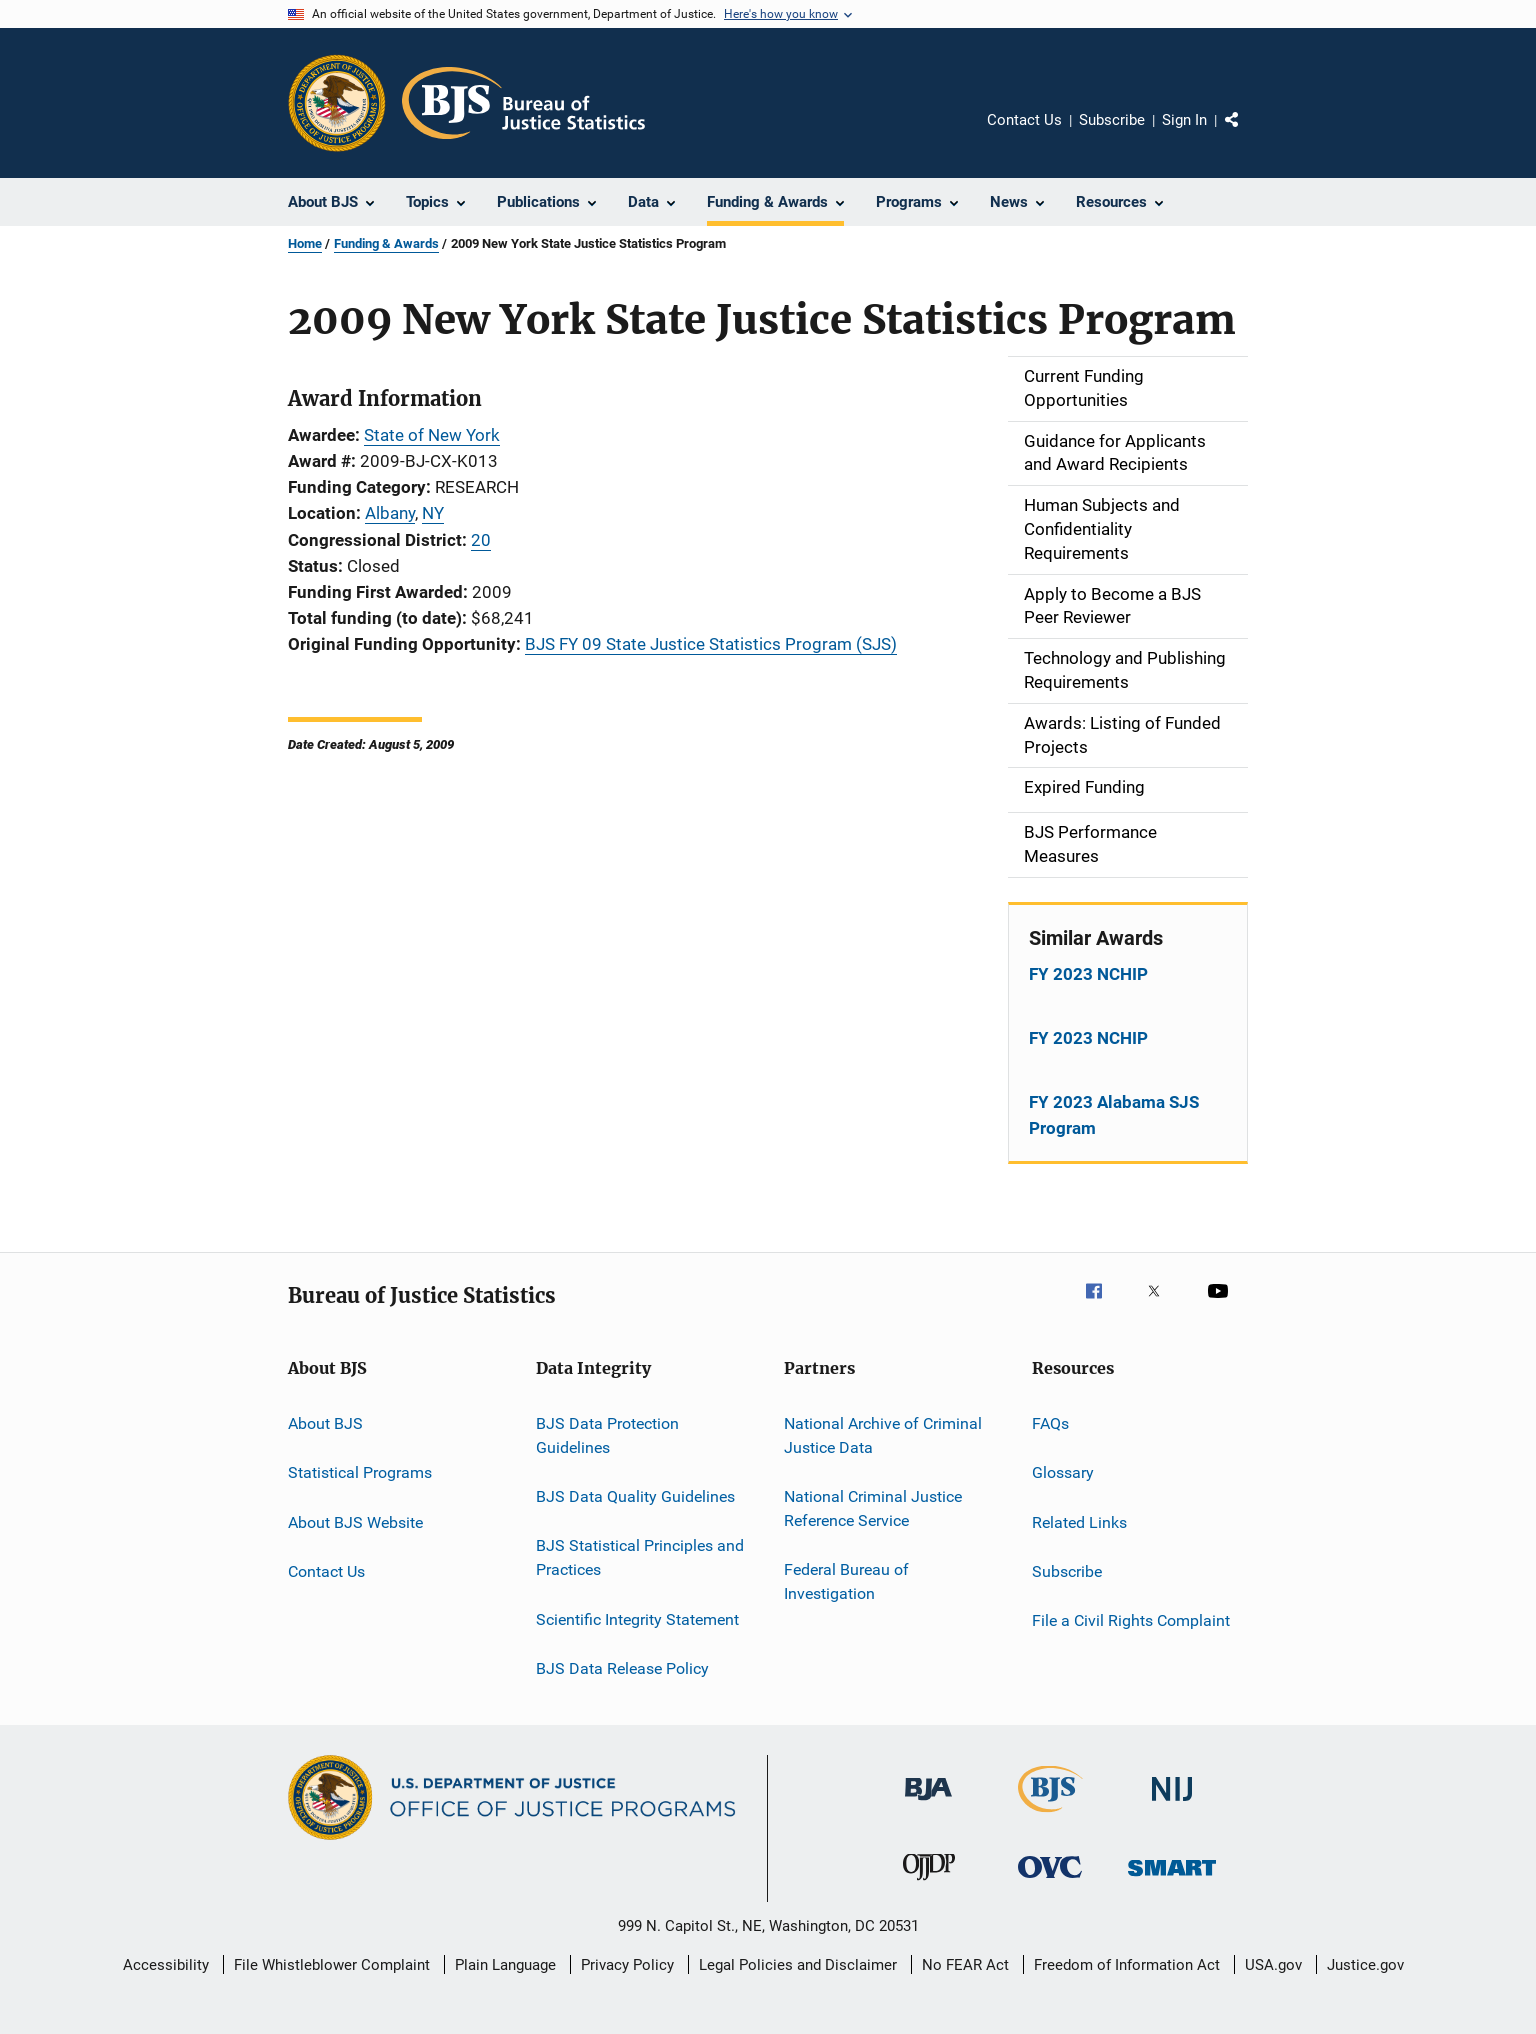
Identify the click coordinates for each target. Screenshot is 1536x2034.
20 (481, 540)
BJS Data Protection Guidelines (607, 1435)
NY (433, 513)
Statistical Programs (360, 1472)
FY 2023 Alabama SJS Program (1114, 1115)
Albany (390, 513)
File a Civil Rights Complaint (1131, 1620)
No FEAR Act (965, 1965)
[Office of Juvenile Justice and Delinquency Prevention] (929, 1884)
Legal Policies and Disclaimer (798, 1965)
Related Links (1079, 1521)
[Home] (523, 103)
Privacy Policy (627, 1965)
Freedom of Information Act (1127, 1965)
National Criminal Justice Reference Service (873, 1508)
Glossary (1063, 1472)
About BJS (325, 1423)
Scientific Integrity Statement (637, 1618)
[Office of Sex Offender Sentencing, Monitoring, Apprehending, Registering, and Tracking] (1172, 1879)
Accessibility (166, 1965)
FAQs (1050, 1423)
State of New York (432, 435)
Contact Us (1024, 120)
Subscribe (1112, 120)
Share (1248, 134)
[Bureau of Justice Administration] (928, 1804)
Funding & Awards (386, 243)
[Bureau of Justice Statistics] (1050, 1816)
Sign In (1184, 120)
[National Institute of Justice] (1172, 1804)
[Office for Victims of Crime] (1050, 1881)
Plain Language (505, 1965)
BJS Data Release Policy (622, 1668)
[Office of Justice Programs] (337, 103)
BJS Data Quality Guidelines (635, 1496)
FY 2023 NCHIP (1088, 974)
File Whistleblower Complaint (332, 1965)
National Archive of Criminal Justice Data (883, 1435)
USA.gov (1273, 1965)
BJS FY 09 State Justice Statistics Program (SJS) (711, 644)
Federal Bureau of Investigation (846, 1581)
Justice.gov (1365, 1965)
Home (305, 243)
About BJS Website (355, 1521)
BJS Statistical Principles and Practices (640, 1557)
